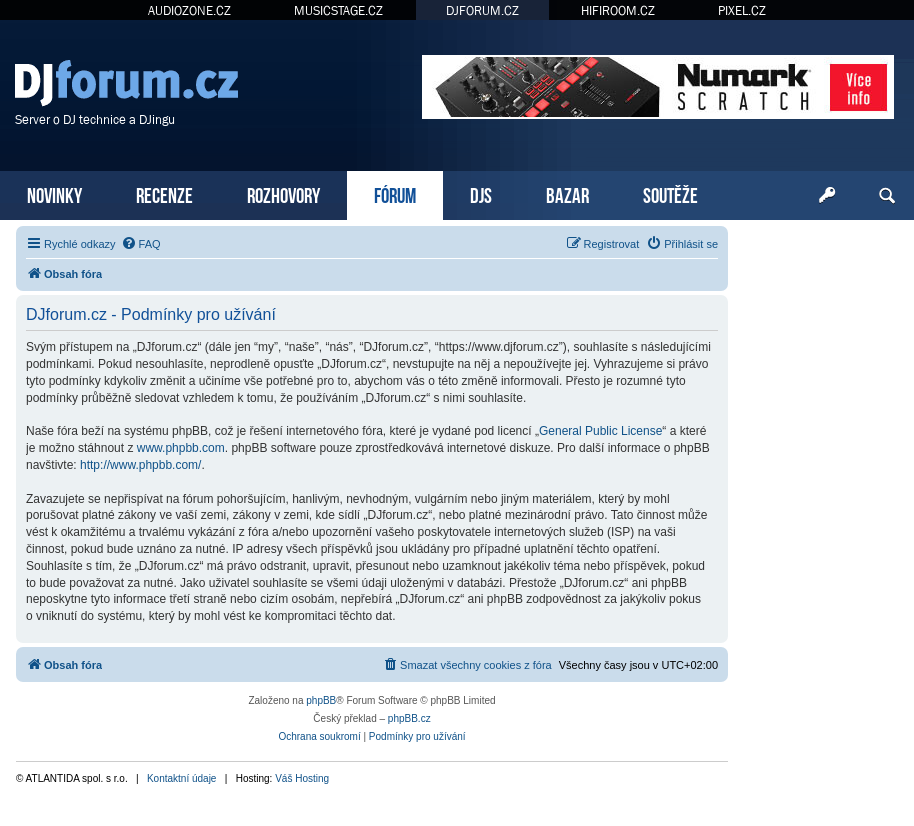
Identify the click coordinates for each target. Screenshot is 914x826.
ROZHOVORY (283, 193)
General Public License (600, 431)
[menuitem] (141, 244)
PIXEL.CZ (742, 10)
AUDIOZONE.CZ (189, 10)
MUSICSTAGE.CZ (338, 10)
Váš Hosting (302, 778)
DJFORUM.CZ (482, 10)
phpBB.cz (409, 718)
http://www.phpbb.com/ (140, 465)
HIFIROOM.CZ (618, 10)
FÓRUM (395, 193)
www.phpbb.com (181, 448)
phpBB (321, 700)
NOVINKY (54, 193)
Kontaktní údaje (182, 778)
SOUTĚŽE (670, 193)
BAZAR (567, 193)
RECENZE (164, 193)
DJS (481, 193)
